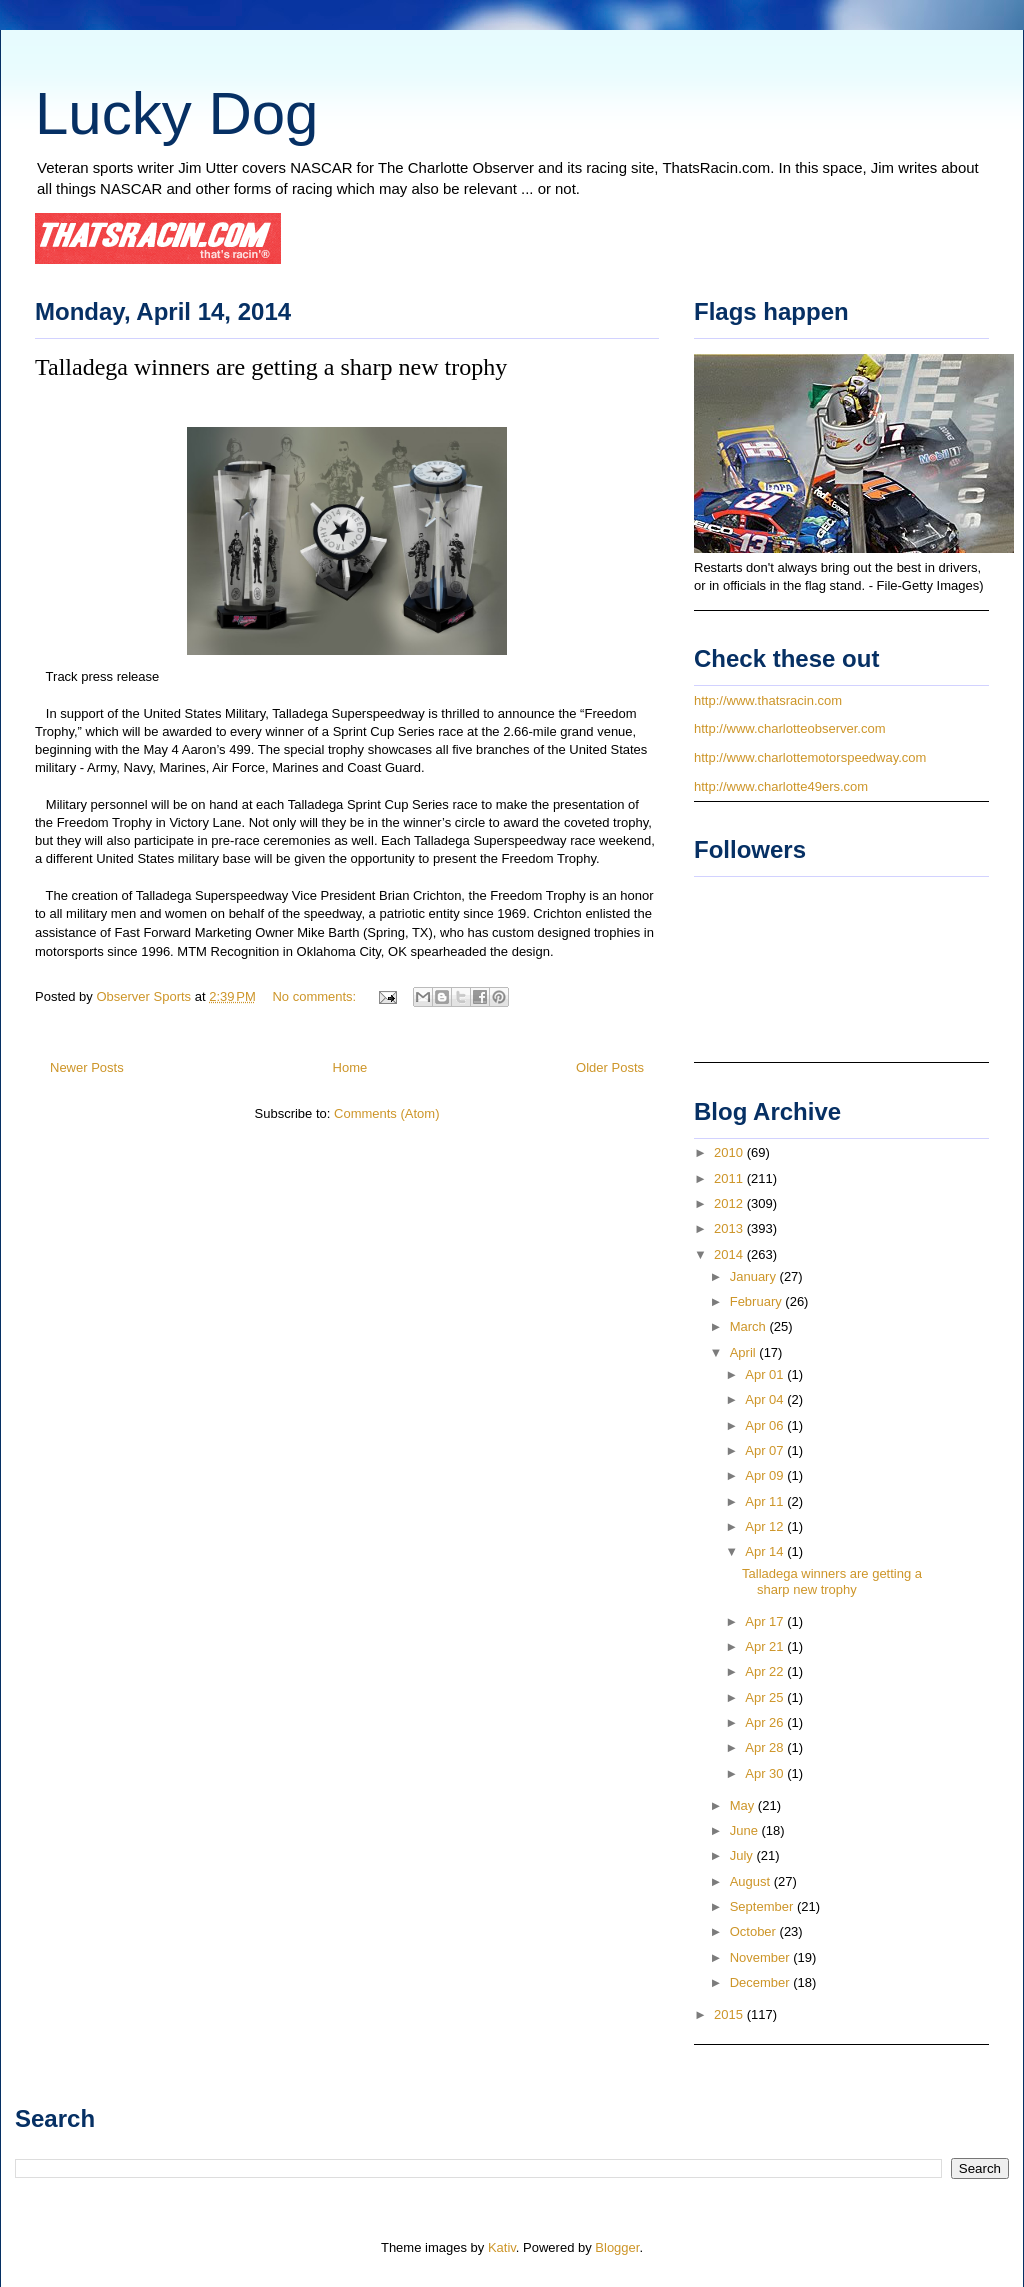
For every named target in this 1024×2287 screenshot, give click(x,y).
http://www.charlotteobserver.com (789, 728)
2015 (730, 2014)
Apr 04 (766, 1399)
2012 (730, 1203)
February (758, 1301)
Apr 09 (766, 1475)
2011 (730, 1178)
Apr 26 (766, 1722)
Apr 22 (766, 1671)
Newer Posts (87, 1067)
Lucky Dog (176, 113)
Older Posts (610, 1067)
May (744, 1805)
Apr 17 (766, 1621)
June (746, 1830)
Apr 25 (766, 1697)
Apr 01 (766, 1374)
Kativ (502, 2247)
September (763, 1906)
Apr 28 (766, 1747)
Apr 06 (766, 1425)
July (743, 1855)
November (762, 1957)
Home (350, 1067)
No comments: (315, 996)
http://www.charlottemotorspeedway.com (810, 757)
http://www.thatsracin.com (768, 700)
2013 (730, 1228)
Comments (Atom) (386, 1113)
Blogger (617, 2247)
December (762, 1982)
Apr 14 (766, 1551)
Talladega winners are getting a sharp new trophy (271, 367)
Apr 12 (766, 1526)
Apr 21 (766, 1646)
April (745, 1352)
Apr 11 (766, 1501)
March (750, 1326)
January (755, 1276)
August (752, 1881)
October (755, 1931)
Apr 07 (766, 1450)
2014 (730, 1254)
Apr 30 (766, 1773)
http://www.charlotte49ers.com (781, 786)
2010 (730, 1152)
